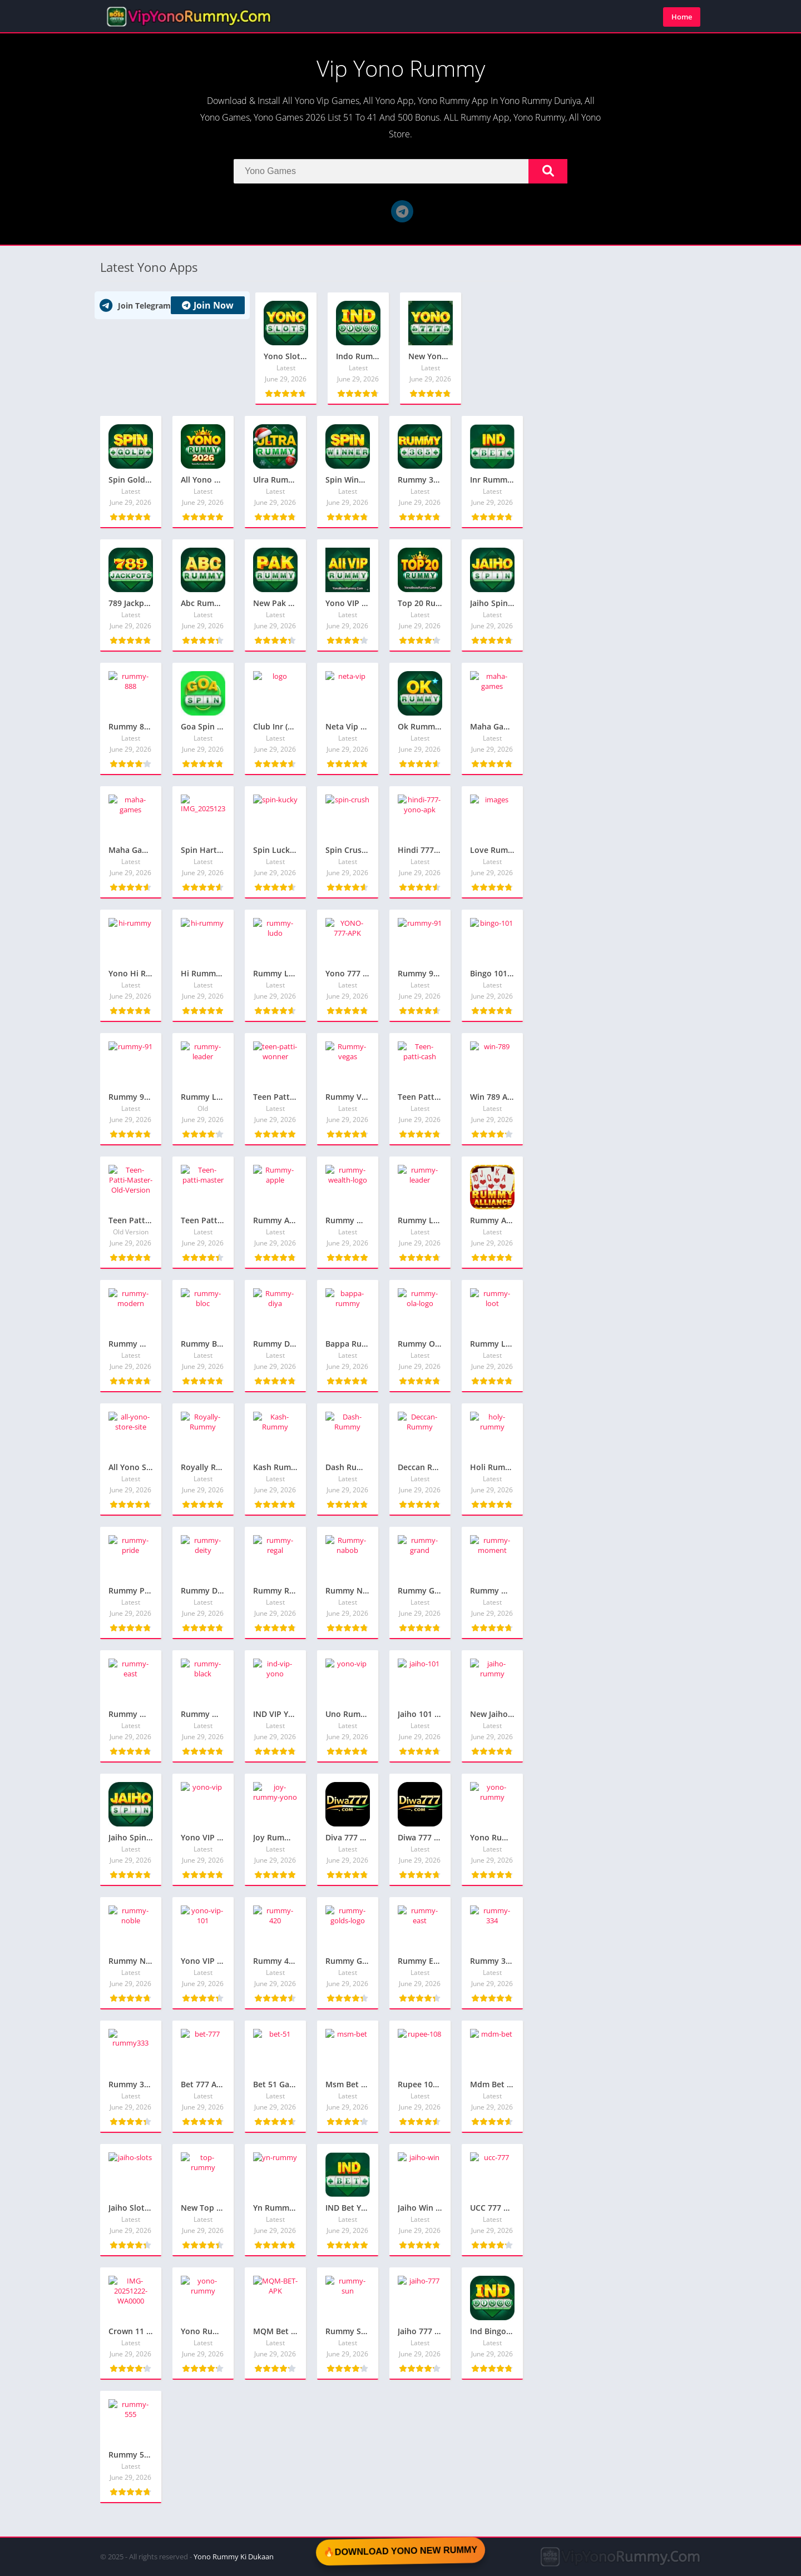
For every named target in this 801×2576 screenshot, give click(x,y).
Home (681, 17)
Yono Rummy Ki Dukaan (234, 2557)
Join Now (208, 305)
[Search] (400, 171)
